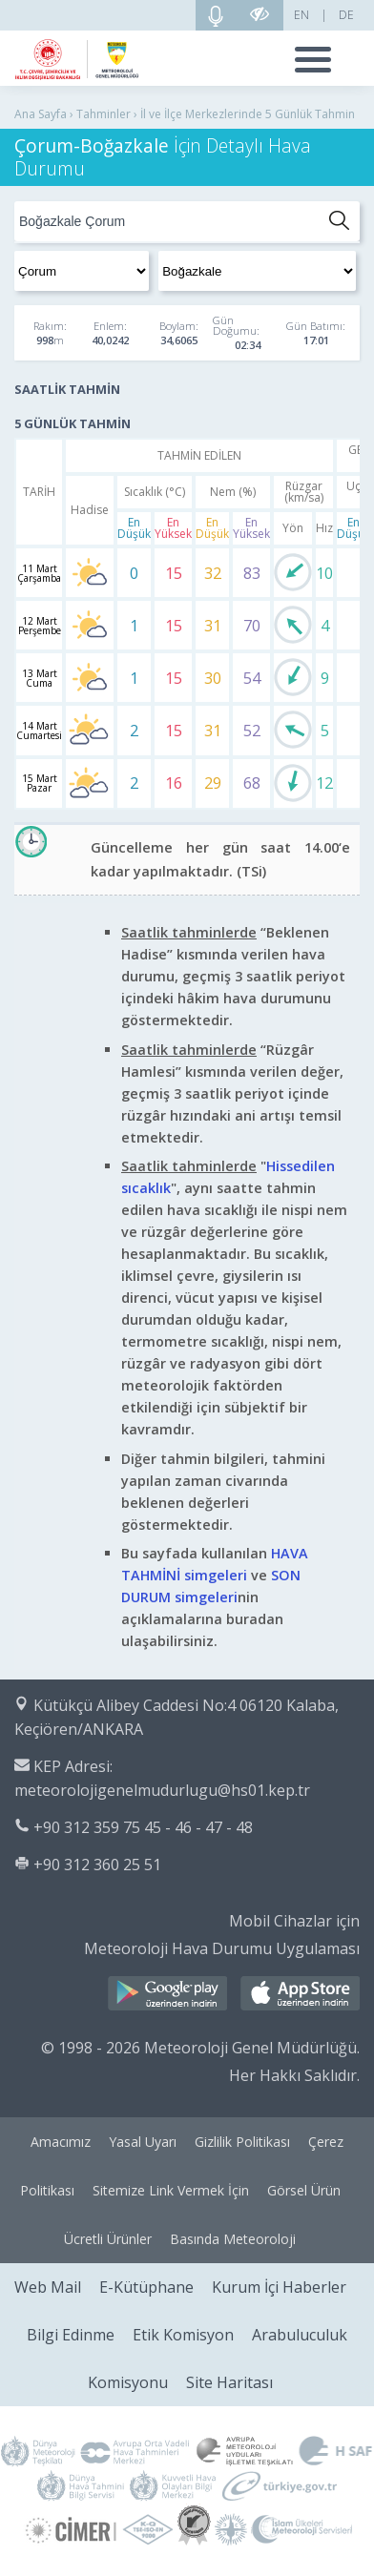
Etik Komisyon (183, 2334)
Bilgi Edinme (70, 2334)
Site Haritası (229, 2382)
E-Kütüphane (146, 2287)
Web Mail (47, 2287)
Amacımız (61, 2142)
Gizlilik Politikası (242, 2142)
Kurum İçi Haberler (279, 2287)
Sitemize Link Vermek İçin (171, 2190)
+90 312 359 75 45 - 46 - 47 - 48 (143, 1827)
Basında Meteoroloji (233, 2239)
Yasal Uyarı (143, 2142)
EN (301, 15)
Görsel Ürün (304, 2190)
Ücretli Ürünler (108, 2239)
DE (346, 15)
